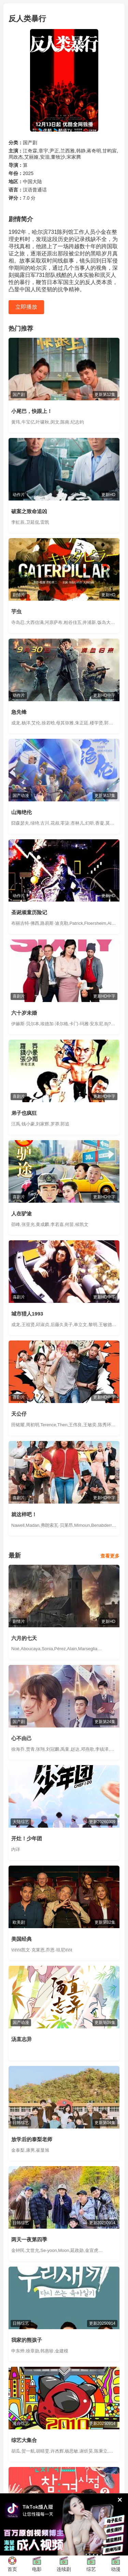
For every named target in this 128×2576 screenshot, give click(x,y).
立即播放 (26, 307)
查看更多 (109, 1556)
